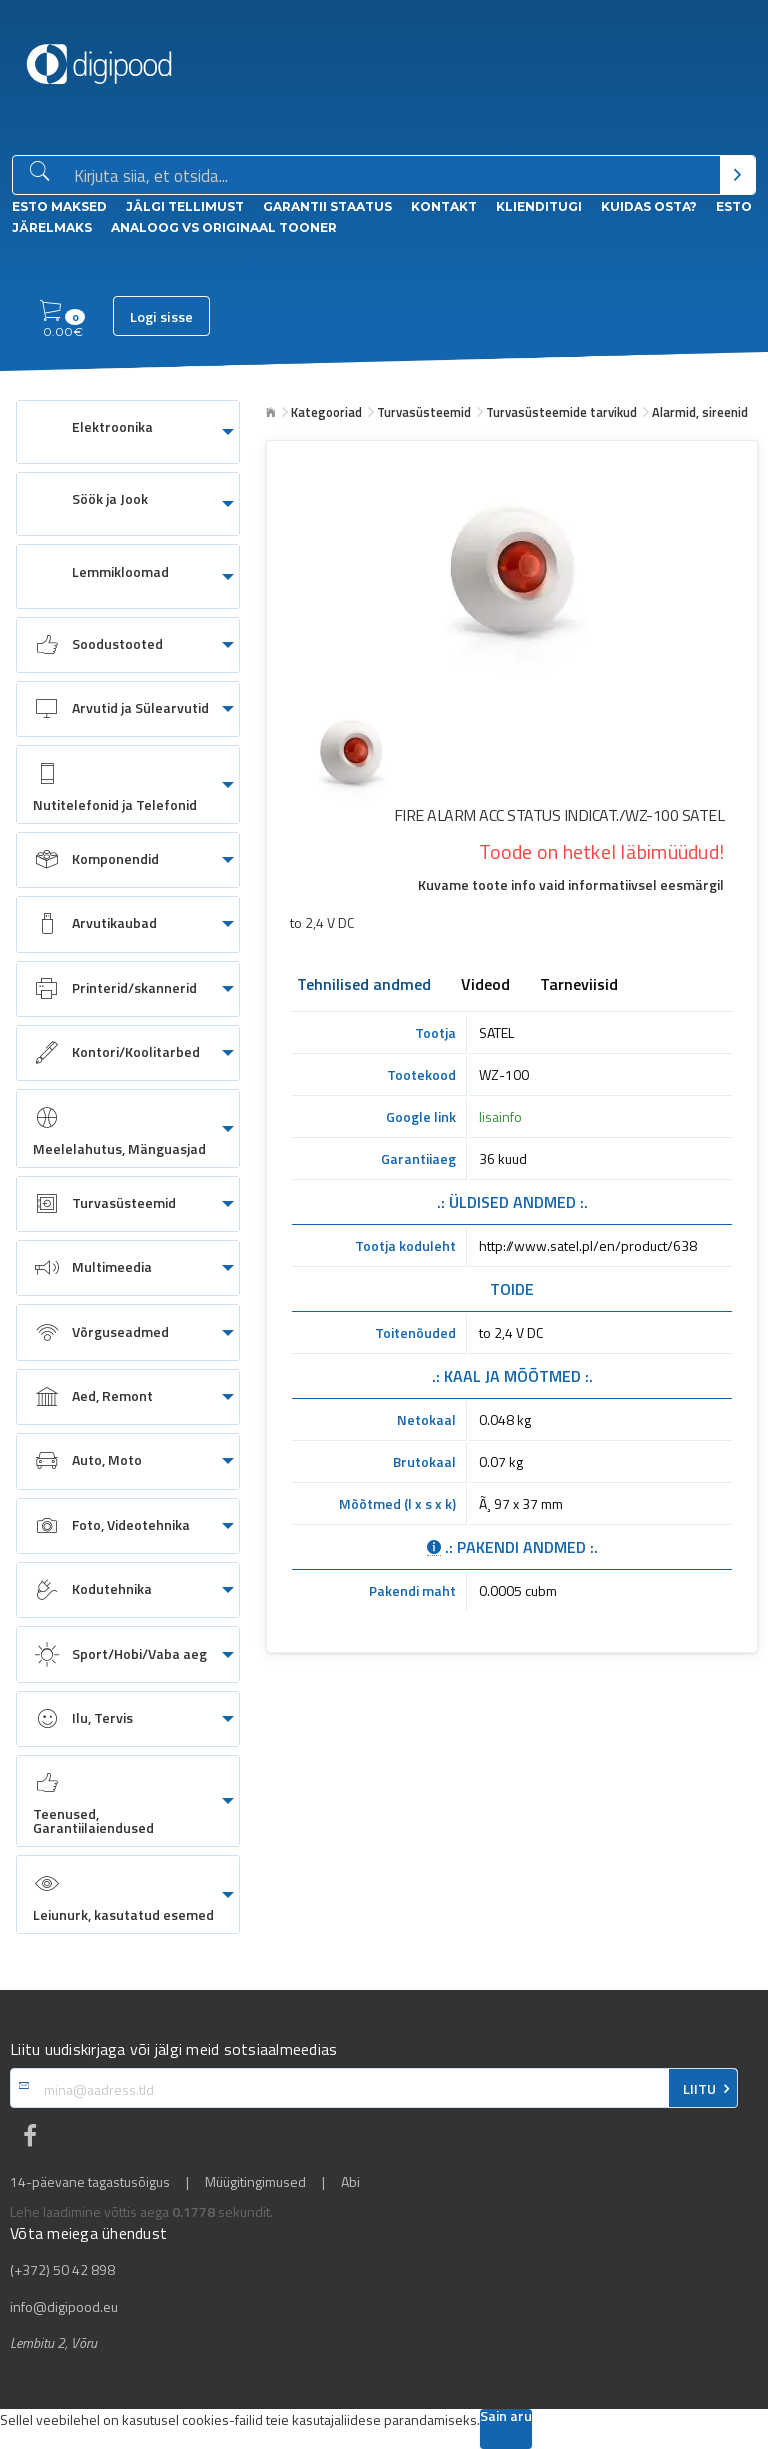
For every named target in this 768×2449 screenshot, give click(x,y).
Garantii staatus (327, 206)
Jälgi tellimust (185, 206)
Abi (350, 2182)
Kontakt (444, 206)
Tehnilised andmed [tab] (364, 986)
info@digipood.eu (64, 2307)
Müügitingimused (255, 2182)
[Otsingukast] (393, 176)
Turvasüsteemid (424, 412)
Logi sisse (161, 317)
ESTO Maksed (59, 206)
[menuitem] (128, 432)
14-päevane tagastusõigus (90, 2182)
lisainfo (500, 1116)
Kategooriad (326, 412)
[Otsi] (737, 175)
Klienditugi (539, 206)
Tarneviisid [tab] (579, 986)
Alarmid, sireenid (700, 412)
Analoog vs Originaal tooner (224, 227)
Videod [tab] (485, 986)
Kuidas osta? (649, 206)
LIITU (699, 2089)
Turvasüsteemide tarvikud (561, 412)
